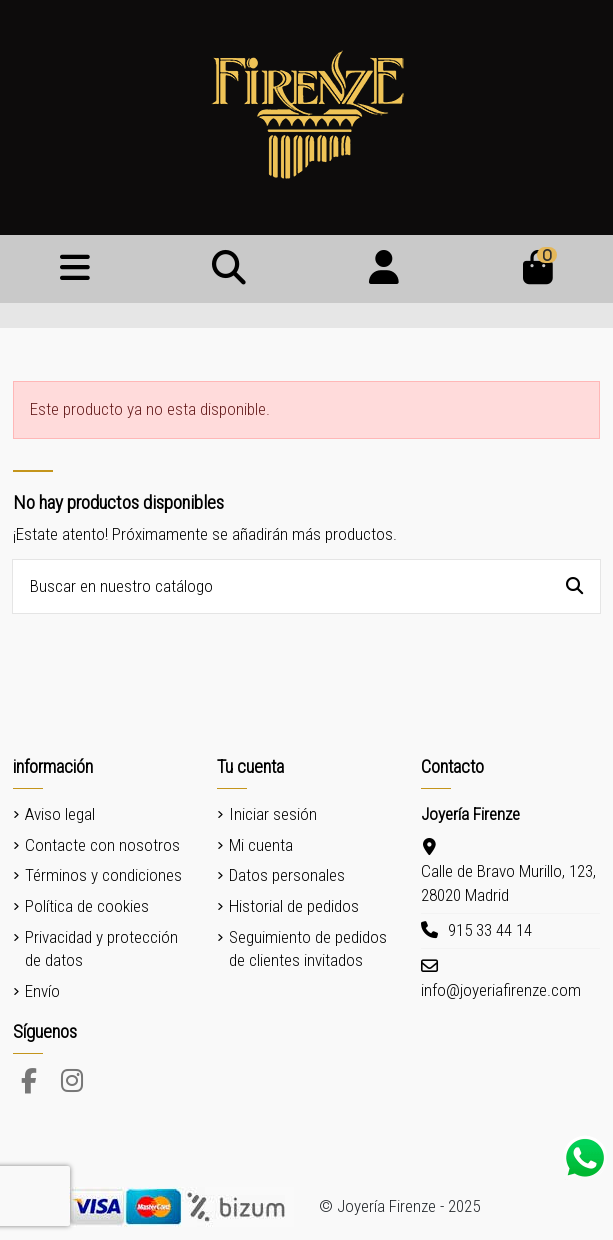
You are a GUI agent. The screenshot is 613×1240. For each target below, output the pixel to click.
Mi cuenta (261, 845)
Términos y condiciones (103, 875)
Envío (42, 991)
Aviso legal (60, 814)
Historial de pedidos (294, 906)
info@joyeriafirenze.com (501, 990)
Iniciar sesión (273, 814)
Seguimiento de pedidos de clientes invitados (308, 949)
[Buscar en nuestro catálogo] (574, 586)
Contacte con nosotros (102, 845)
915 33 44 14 (490, 930)
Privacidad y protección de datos (101, 949)
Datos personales (287, 875)
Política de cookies (87, 906)
